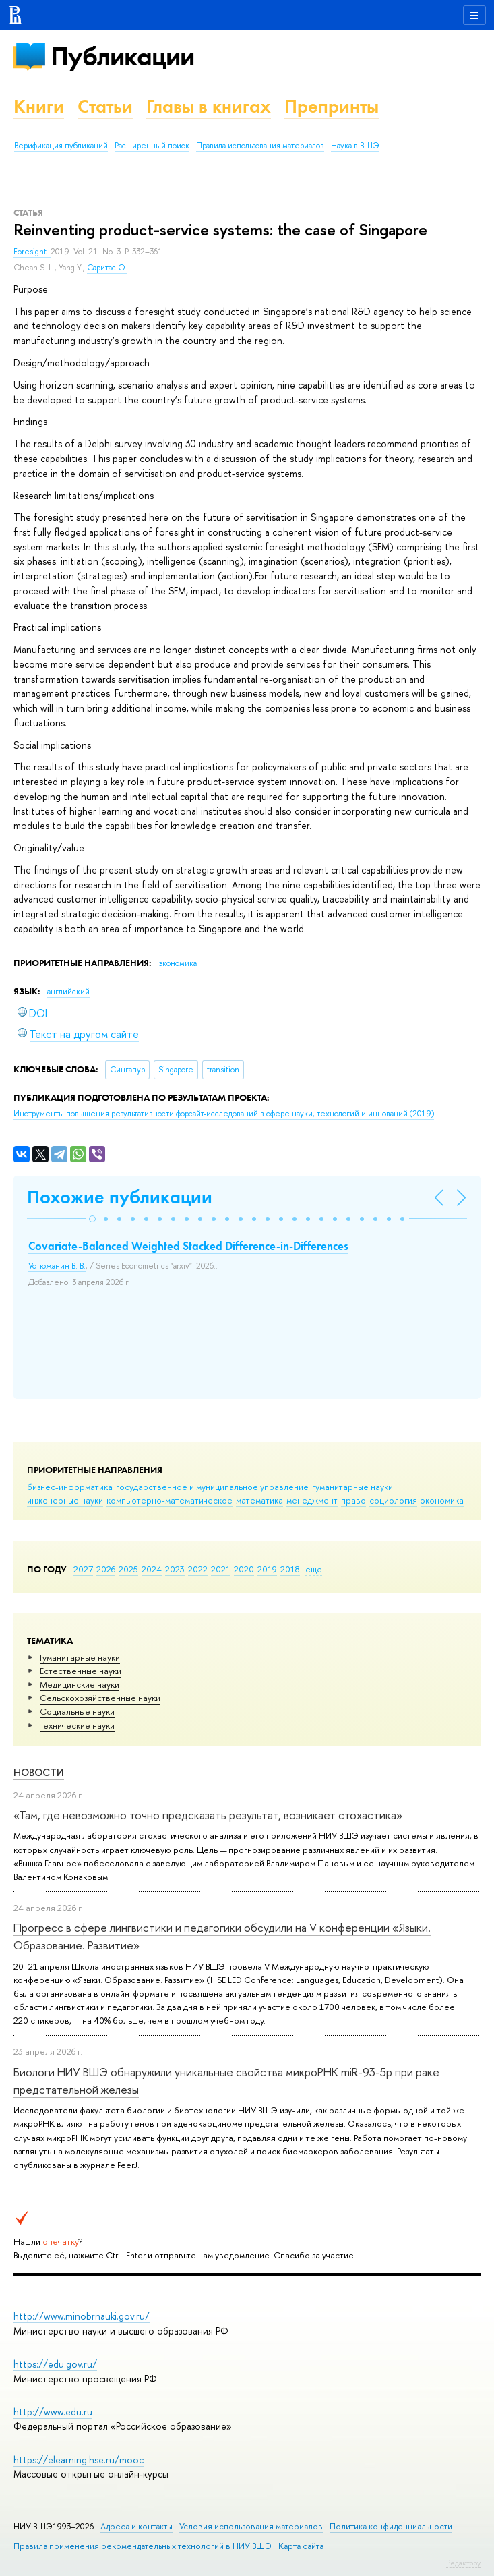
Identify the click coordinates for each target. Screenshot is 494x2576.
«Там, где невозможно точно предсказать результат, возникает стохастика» (207, 1815)
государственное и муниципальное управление (212, 1487)
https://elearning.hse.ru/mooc (78, 2459)
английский (68, 991)
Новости (38, 1772)
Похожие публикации (119, 1197)
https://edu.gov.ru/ (55, 2363)
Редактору (463, 2562)
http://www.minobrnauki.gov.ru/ (81, 2316)
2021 (220, 1569)
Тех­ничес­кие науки (77, 1725)
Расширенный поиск (152, 145)
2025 (128, 1569)
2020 (244, 1569)
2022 (198, 1569)
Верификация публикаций (61, 145)
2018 (290, 1569)
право (353, 1500)
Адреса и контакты (136, 2526)
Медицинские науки (79, 1684)
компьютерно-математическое (169, 1500)
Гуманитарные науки (80, 1657)
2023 (175, 1569)
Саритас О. (107, 267)
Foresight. (32, 251)
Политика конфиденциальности (391, 2526)
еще (313, 1569)
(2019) (223, 1113)
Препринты (331, 106)
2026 (105, 1569)
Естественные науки (80, 1671)
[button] (92, 1219)
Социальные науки (77, 1711)
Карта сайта (300, 2546)
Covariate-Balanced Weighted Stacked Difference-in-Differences (188, 1245)
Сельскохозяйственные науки (100, 1698)
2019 (267, 1569)
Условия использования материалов (251, 2526)
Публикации (122, 56)
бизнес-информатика (70, 1487)
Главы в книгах (208, 106)
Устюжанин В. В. (57, 1266)
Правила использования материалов (260, 145)
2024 (152, 1569)
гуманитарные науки (352, 1487)
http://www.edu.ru (52, 2411)
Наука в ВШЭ (355, 145)
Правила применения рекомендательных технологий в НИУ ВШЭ (142, 2546)
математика (259, 1500)
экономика (442, 1500)
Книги (38, 106)
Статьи (105, 106)
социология (393, 1500)
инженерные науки (65, 1500)
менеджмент (312, 1500)
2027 (83, 1569)
